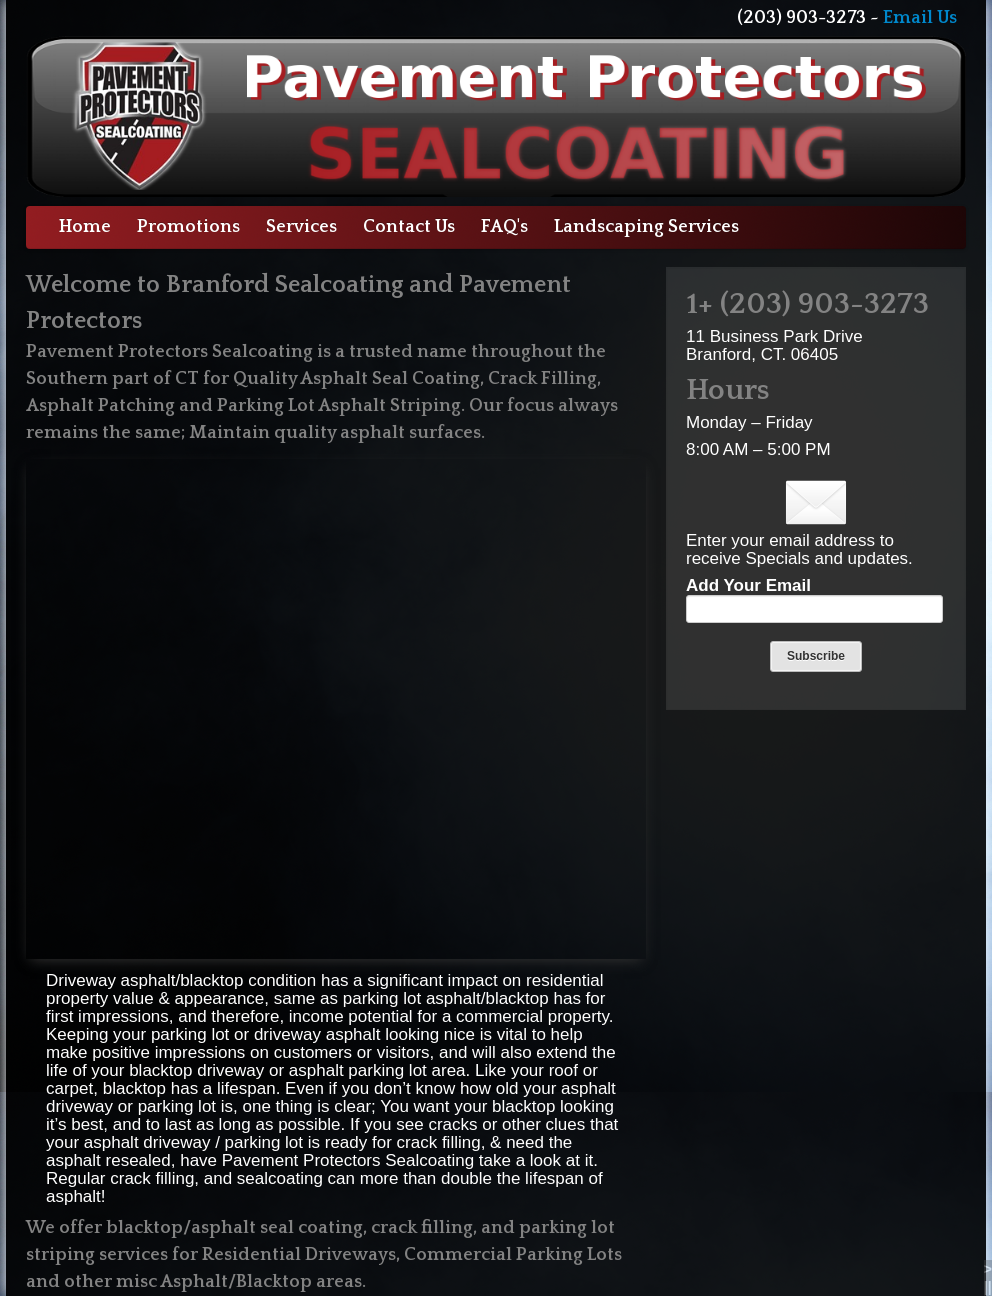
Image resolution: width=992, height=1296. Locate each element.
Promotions (188, 227)
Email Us (920, 18)
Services (301, 227)
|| (988, 1287)
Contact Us (409, 227)
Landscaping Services (646, 227)
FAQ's (504, 227)
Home (85, 227)
